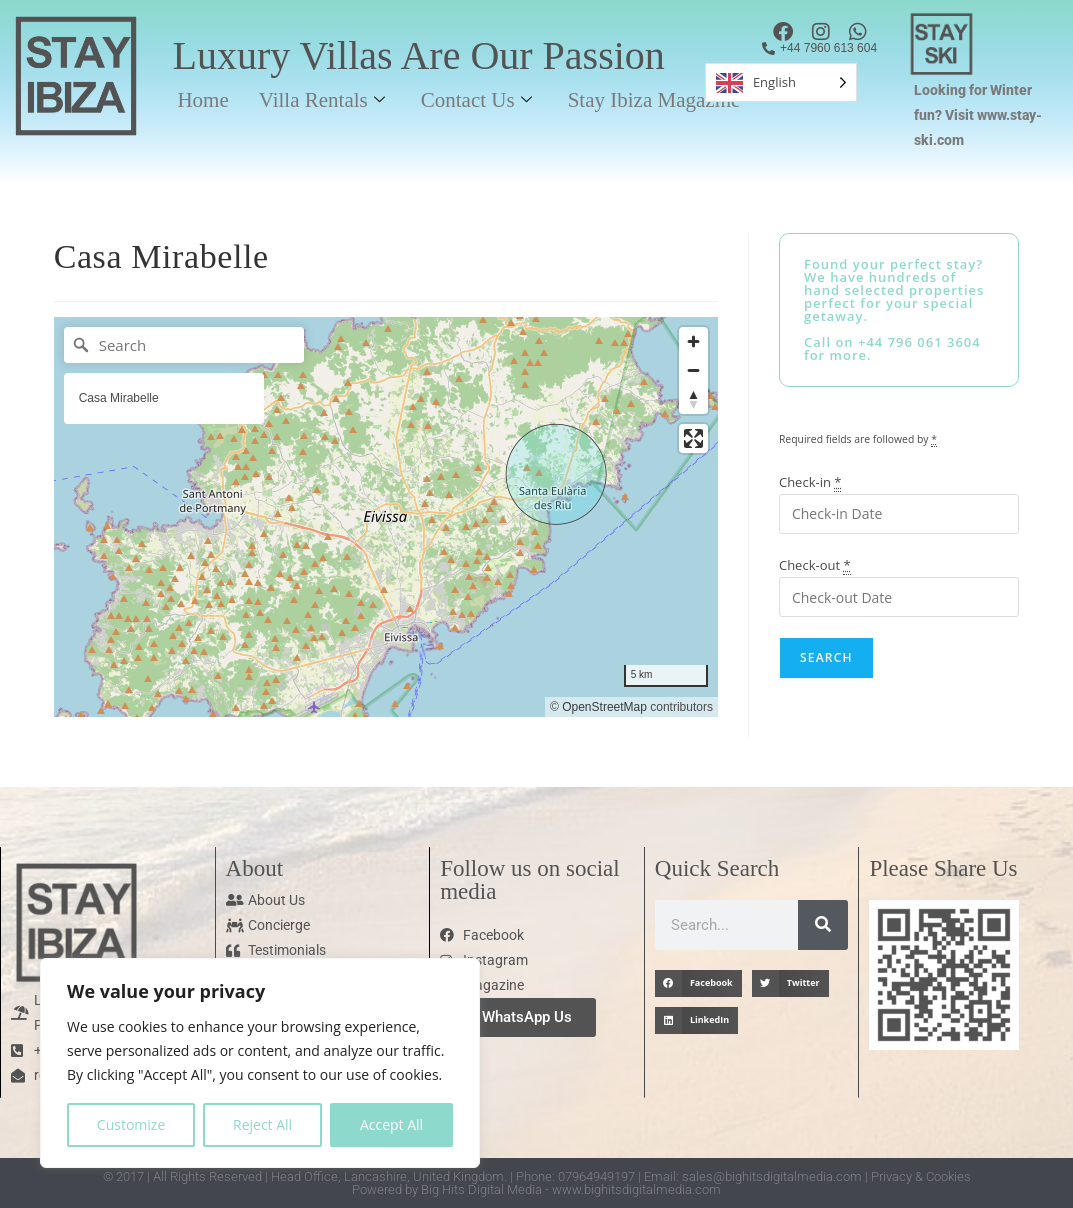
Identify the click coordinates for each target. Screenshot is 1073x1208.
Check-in (810, 482)
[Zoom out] (693, 370)
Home (202, 100)
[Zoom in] (693, 341)
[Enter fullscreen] (693, 438)
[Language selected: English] (781, 82)
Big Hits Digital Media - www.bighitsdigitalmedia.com (571, 1189)
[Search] (184, 345)
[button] (698, 983)
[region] (260, 1063)
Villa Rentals (322, 100)
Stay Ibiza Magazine (654, 100)
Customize (131, 1124)
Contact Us (476, 100)
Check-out (815, 565)
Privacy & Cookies (921, 1176)
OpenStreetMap (604, 707)
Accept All (391, 1124)
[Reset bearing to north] (693, 399)
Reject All (262, 1124)
